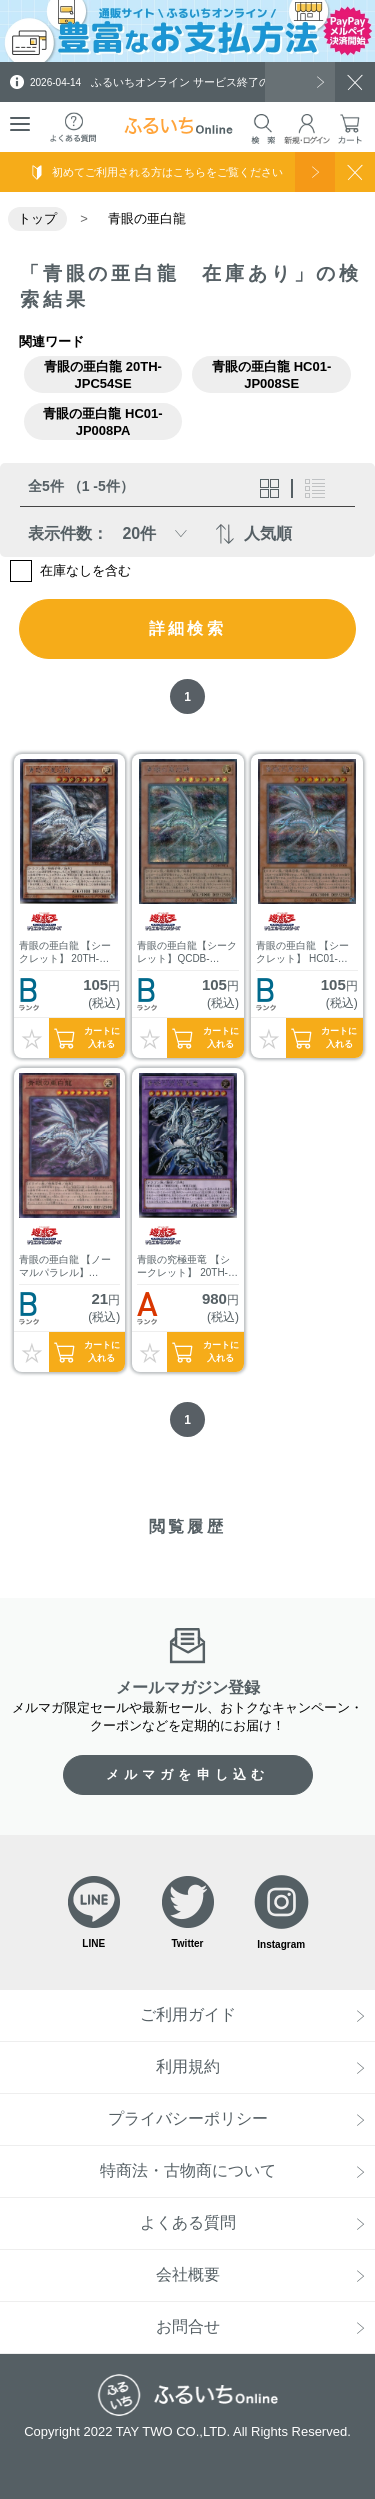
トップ (37, 218)
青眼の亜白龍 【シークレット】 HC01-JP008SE (302, 952)
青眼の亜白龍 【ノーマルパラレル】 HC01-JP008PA (65, 1266)
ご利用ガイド (188, 2014)
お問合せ (188, 2326)
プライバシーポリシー (188, 2118)
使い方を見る (315, 172)
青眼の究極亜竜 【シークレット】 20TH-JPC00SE (183, 1266)
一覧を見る (300, 82)
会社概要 (188, 2274)
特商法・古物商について (188, 2170)
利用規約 (188, 2066)
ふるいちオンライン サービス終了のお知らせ (172, 82)
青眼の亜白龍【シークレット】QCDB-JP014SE (187, 952)
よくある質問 (188, 2222)
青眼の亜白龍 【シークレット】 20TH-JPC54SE (65, 952)
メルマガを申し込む (188, 1774)
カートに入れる (102, 1037)
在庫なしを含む (85, 570)
